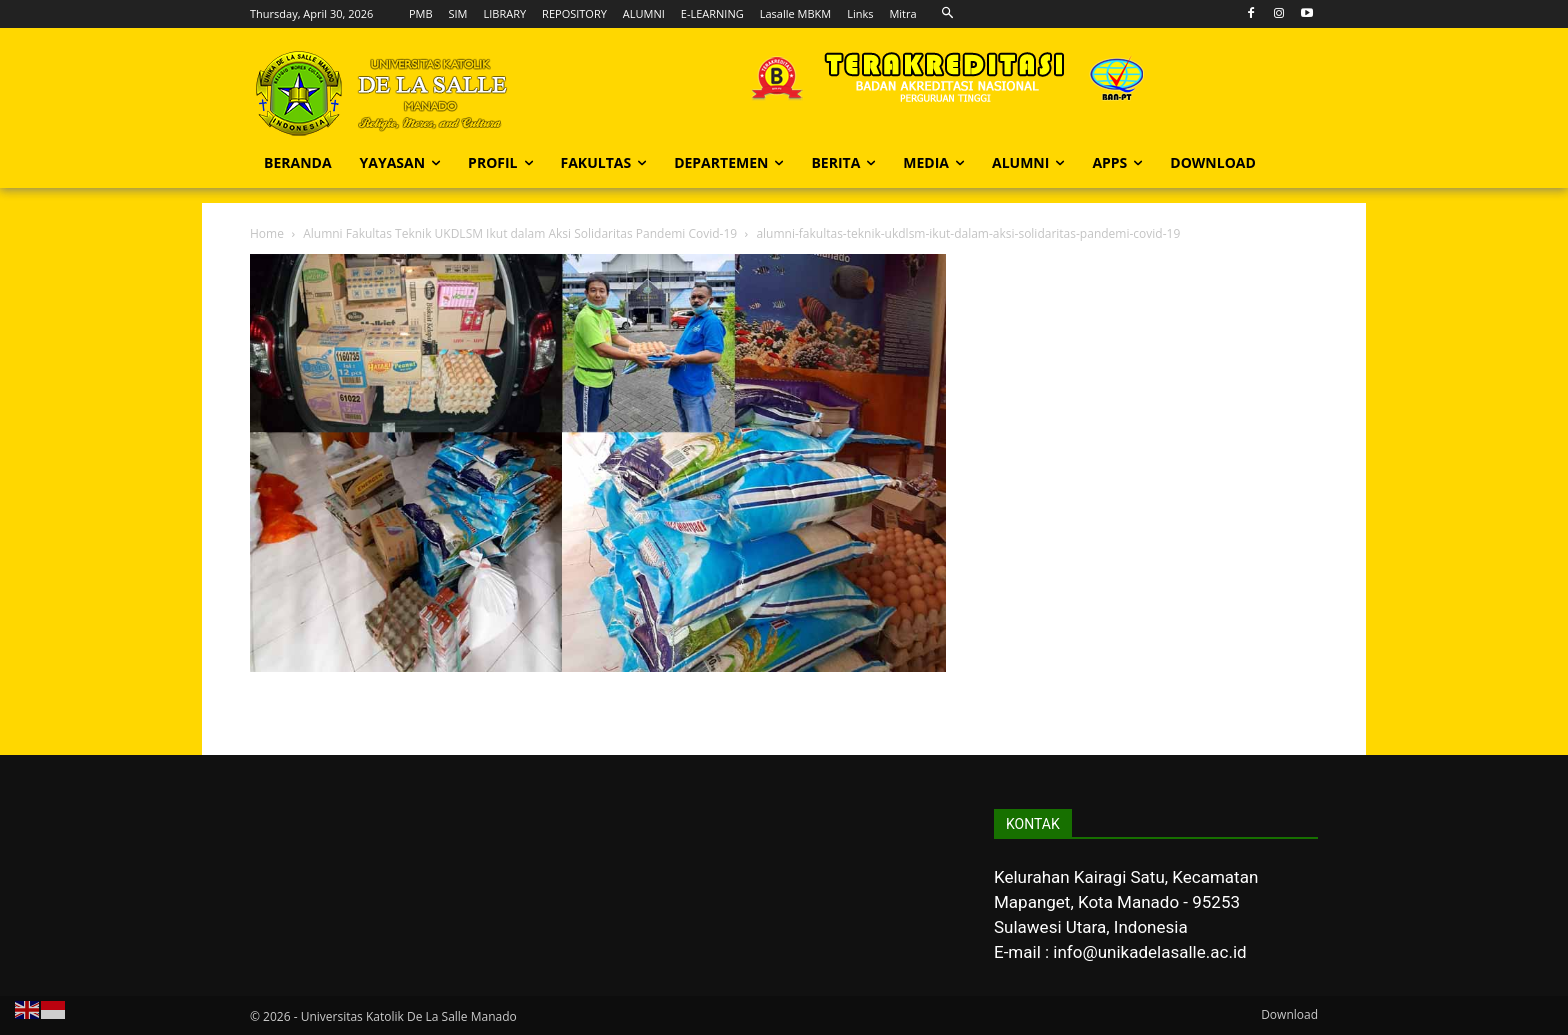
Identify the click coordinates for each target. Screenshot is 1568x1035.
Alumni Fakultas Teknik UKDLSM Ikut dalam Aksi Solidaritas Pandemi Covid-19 (520, 233)
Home (267, 233)
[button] (948, 13)
